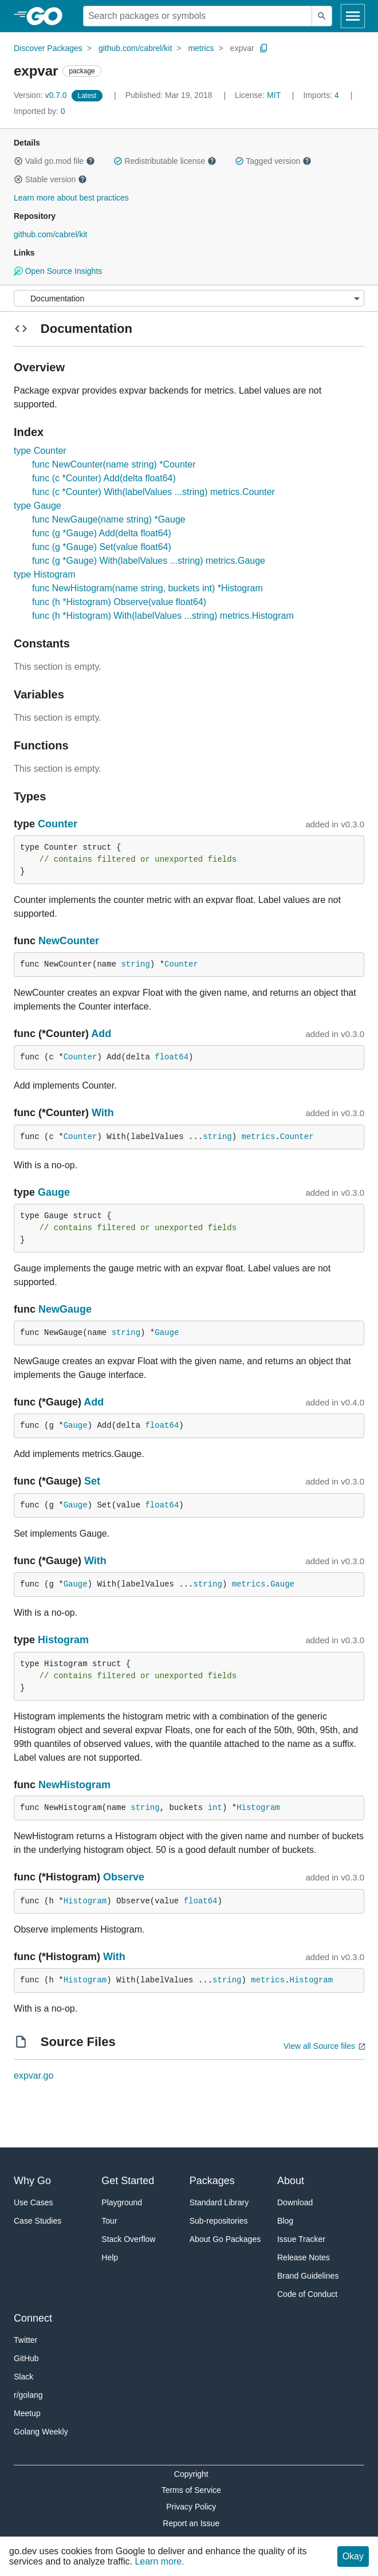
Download (295, 2202)
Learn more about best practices (71, 197)
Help (109, 2257)
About (290, 2180)
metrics (201, 48)
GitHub (26, 2358)
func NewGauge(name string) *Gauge (109, 519)
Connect (33, 2318)
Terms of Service (191, 2490)
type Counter (40, 450)
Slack (23, 2376)
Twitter (25, 2340)
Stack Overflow (128, 2239)
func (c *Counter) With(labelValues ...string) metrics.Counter (153, 492)
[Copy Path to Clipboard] (264, 48)
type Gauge (37, 506)
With (103, 1112)
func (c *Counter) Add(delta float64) (104, 478)
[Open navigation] (352, 16)
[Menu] (189, 298)
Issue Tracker (301, 2239)
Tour (109, 2220)
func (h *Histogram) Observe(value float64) (119, 602)
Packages (212, 2180)
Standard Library (219, 2202)
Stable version (50, 179)
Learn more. (159, 2561)
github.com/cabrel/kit (135, 48)
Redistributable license (164, 161)
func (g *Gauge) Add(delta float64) (101, 533)
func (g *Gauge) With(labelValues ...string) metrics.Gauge (148, 561)
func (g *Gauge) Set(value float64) (101, 547)
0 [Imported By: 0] (39, 111)
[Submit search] (322, 16)
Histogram (63, 1640)
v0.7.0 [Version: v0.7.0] (41, 95)
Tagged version (273, 161)
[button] (18, 161)
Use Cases (33, 2202)
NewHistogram (74, 1784)
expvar (242, 48)
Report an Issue (191, 2523)
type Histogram (45, 574)
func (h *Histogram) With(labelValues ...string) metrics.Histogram (163, 616)
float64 (171, 1057)
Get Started (127, 2180)
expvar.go (33, 2075)
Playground (121, 2202)
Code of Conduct (307, 2294)
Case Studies (37, 2220)
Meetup (27, 2413)
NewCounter (68, 941)
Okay (353, 2556)
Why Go (32, 2180)
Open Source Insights (58, 271)
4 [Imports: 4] (322, 95)
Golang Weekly (41, 2431)
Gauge (54, 1192)
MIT (274, 95)
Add (101, 1033)
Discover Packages (48, 48)
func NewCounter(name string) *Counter (113, 464)
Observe (123, 1877)
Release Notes (303, 2257)
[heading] (48, 16)
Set (92, 1481)
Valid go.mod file (54, 161)
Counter (57, 824)
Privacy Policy (191, 2506)
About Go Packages (225, 2239)
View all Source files (319, 2046)
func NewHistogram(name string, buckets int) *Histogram (147, 588)
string (135, 964)
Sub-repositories (219, 2220)
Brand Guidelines (307, 2275)
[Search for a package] (197, 16)
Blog (285, 2220)
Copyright (191, 2474)
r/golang (28, 2395)
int (215, 1807)
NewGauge (65, 1309)
